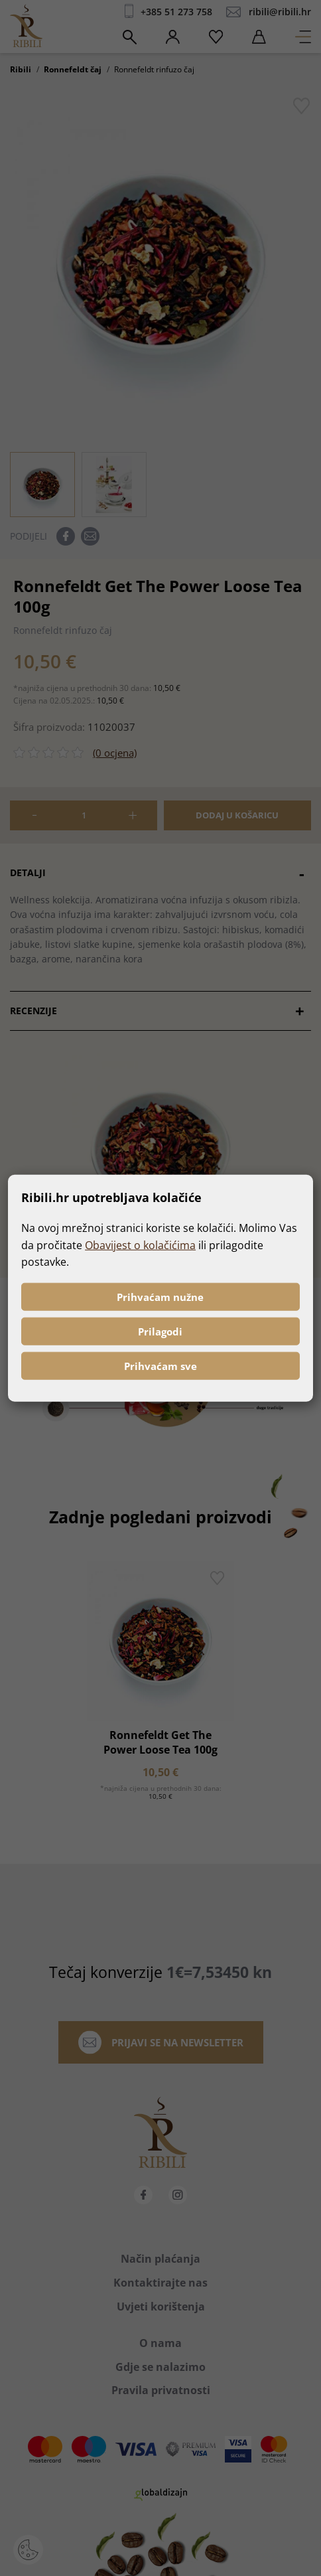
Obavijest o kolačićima (140, 1245)
